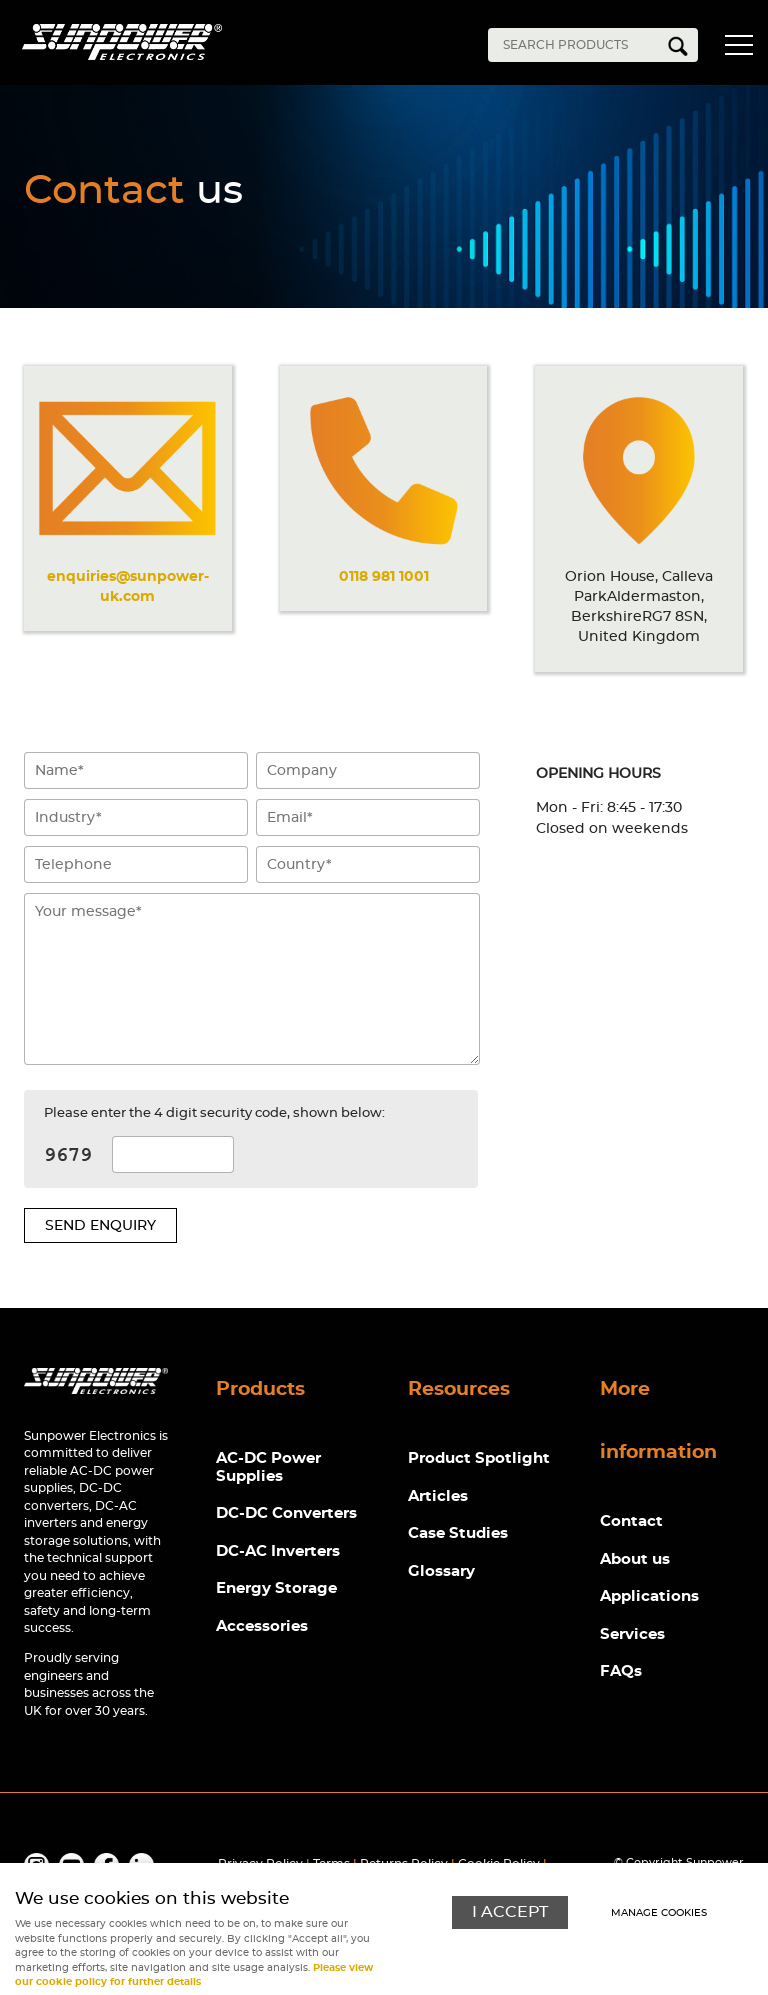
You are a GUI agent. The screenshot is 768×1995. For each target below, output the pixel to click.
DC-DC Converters (286, 1513)
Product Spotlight (479, 1458)
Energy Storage (276, 1588)
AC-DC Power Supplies (268, 1467)
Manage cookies (659, 1913)
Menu (738, 48)
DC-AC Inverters (278, 1551)
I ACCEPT (510, 1912)
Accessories (262, 1626)
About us (635, 1559)
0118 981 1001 (384, 576)
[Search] (578, 45)
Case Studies (458, 1533)
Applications (649, 1596)
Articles (438, 1496)
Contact (631, 1521)
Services (632, 1634)
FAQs (621, 1671)
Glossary (441, 1571)
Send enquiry (100, 1225)
